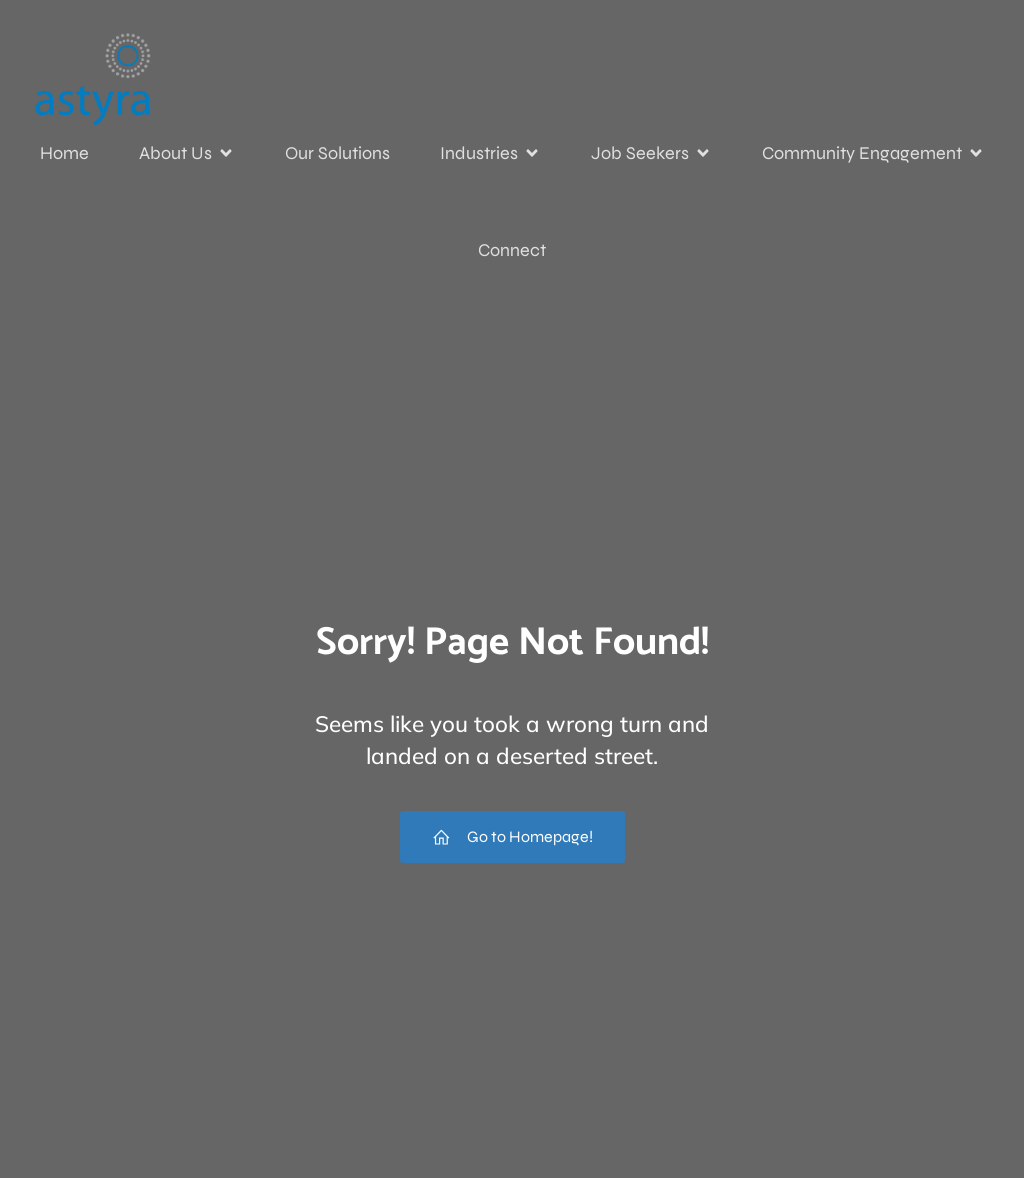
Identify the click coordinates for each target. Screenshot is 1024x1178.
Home (64, 153)
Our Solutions (337, 153)
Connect (512, 250)
